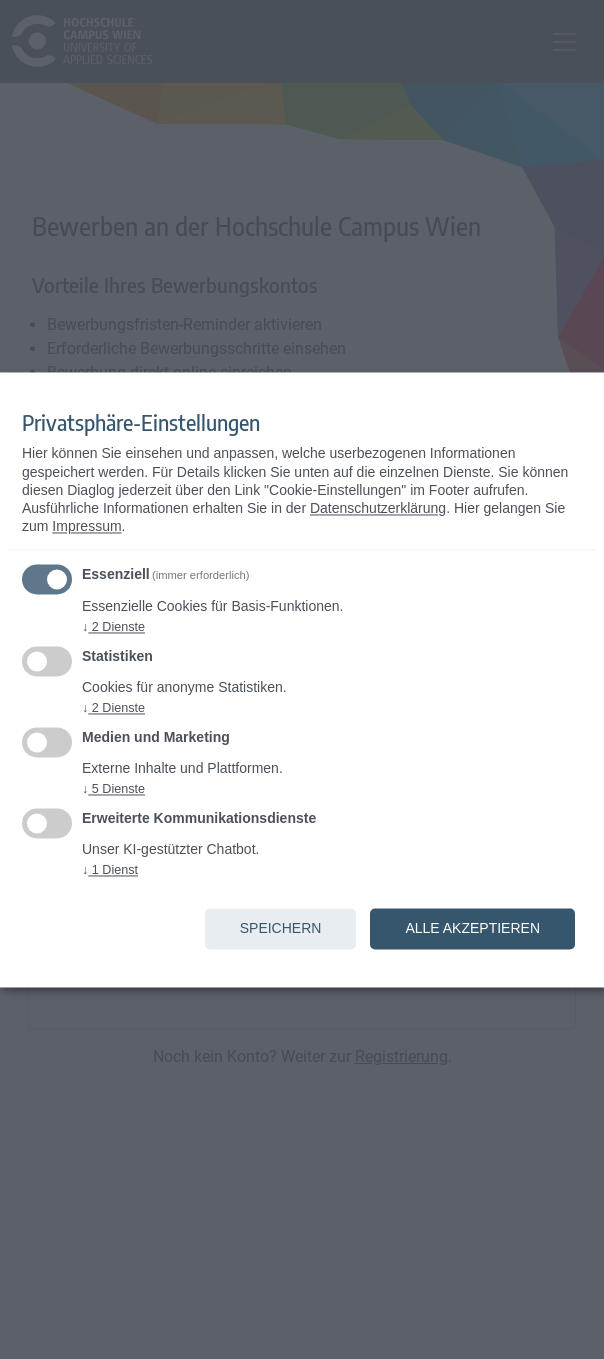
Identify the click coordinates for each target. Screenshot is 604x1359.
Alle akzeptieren (472, 928)
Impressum (86, 527)
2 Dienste (113, 627)
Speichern (281, 928)
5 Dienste (113, 789)
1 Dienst (110, 870)
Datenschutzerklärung (378, 509)
